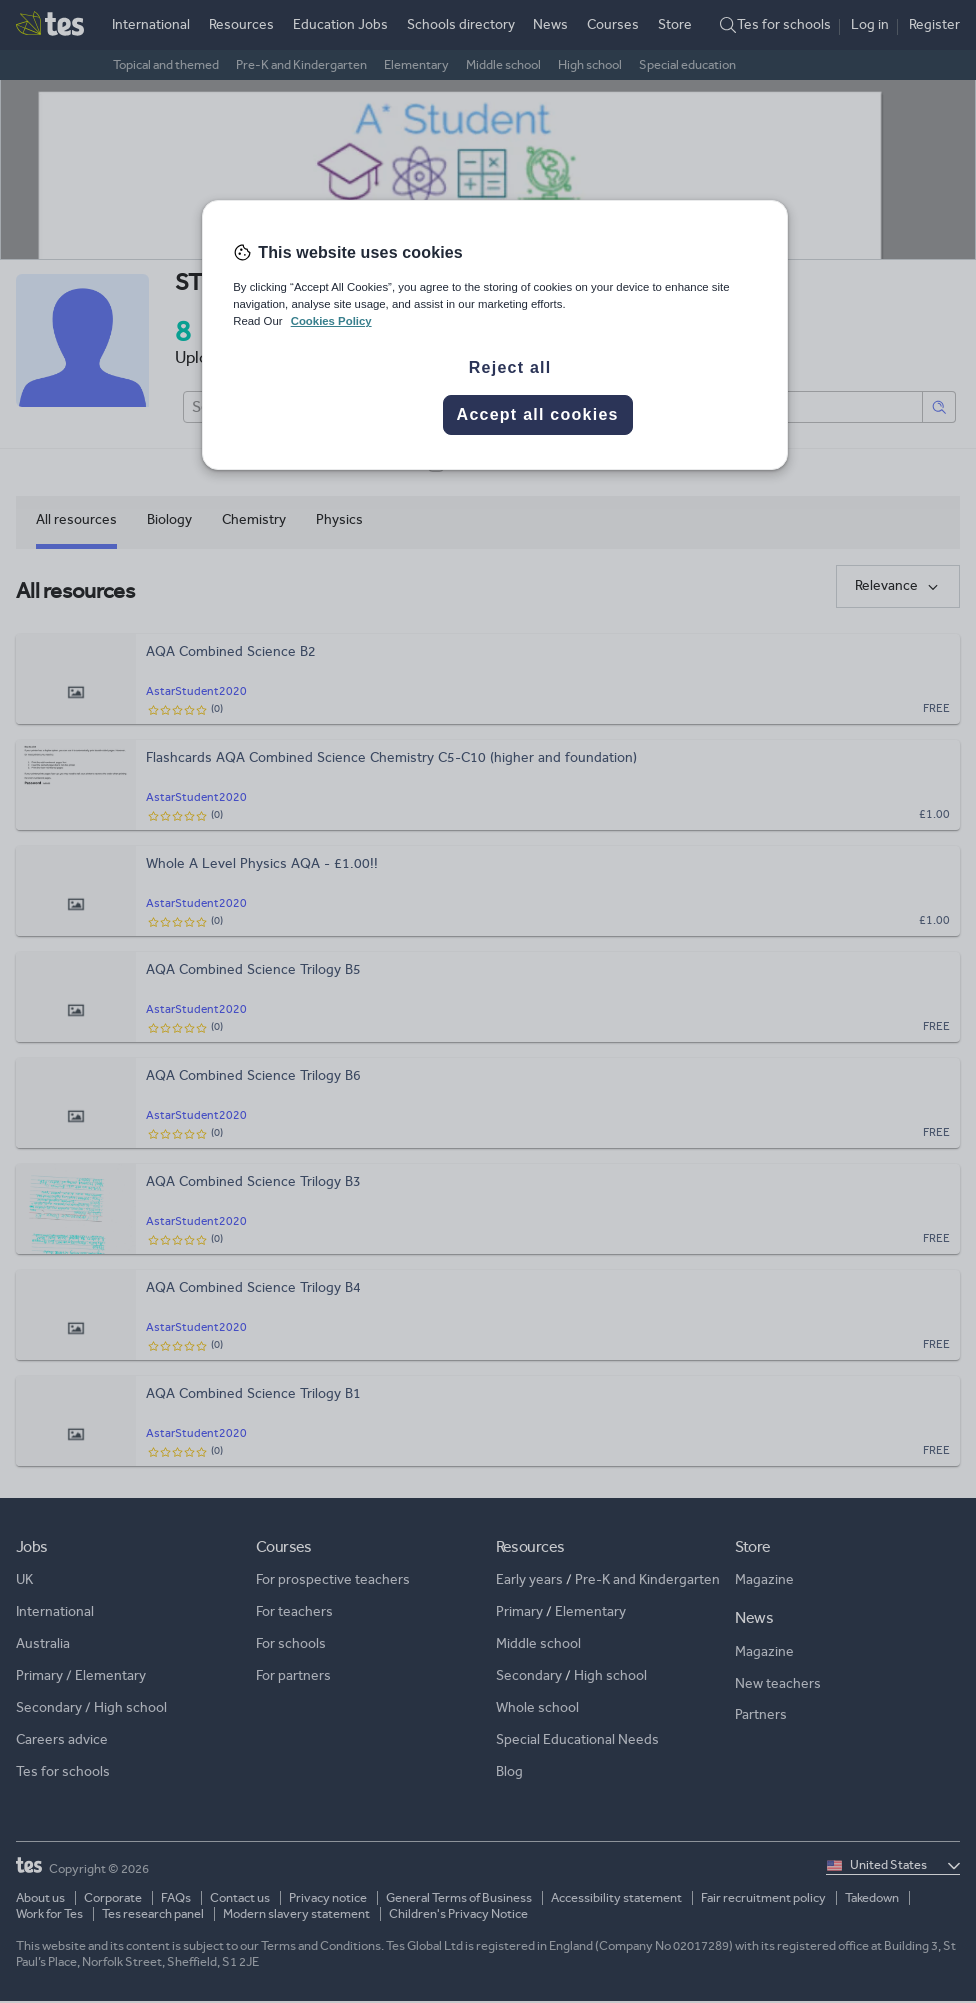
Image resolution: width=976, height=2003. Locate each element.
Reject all (510, 367)
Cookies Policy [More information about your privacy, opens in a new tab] (331, 321)
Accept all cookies (538, 414)
